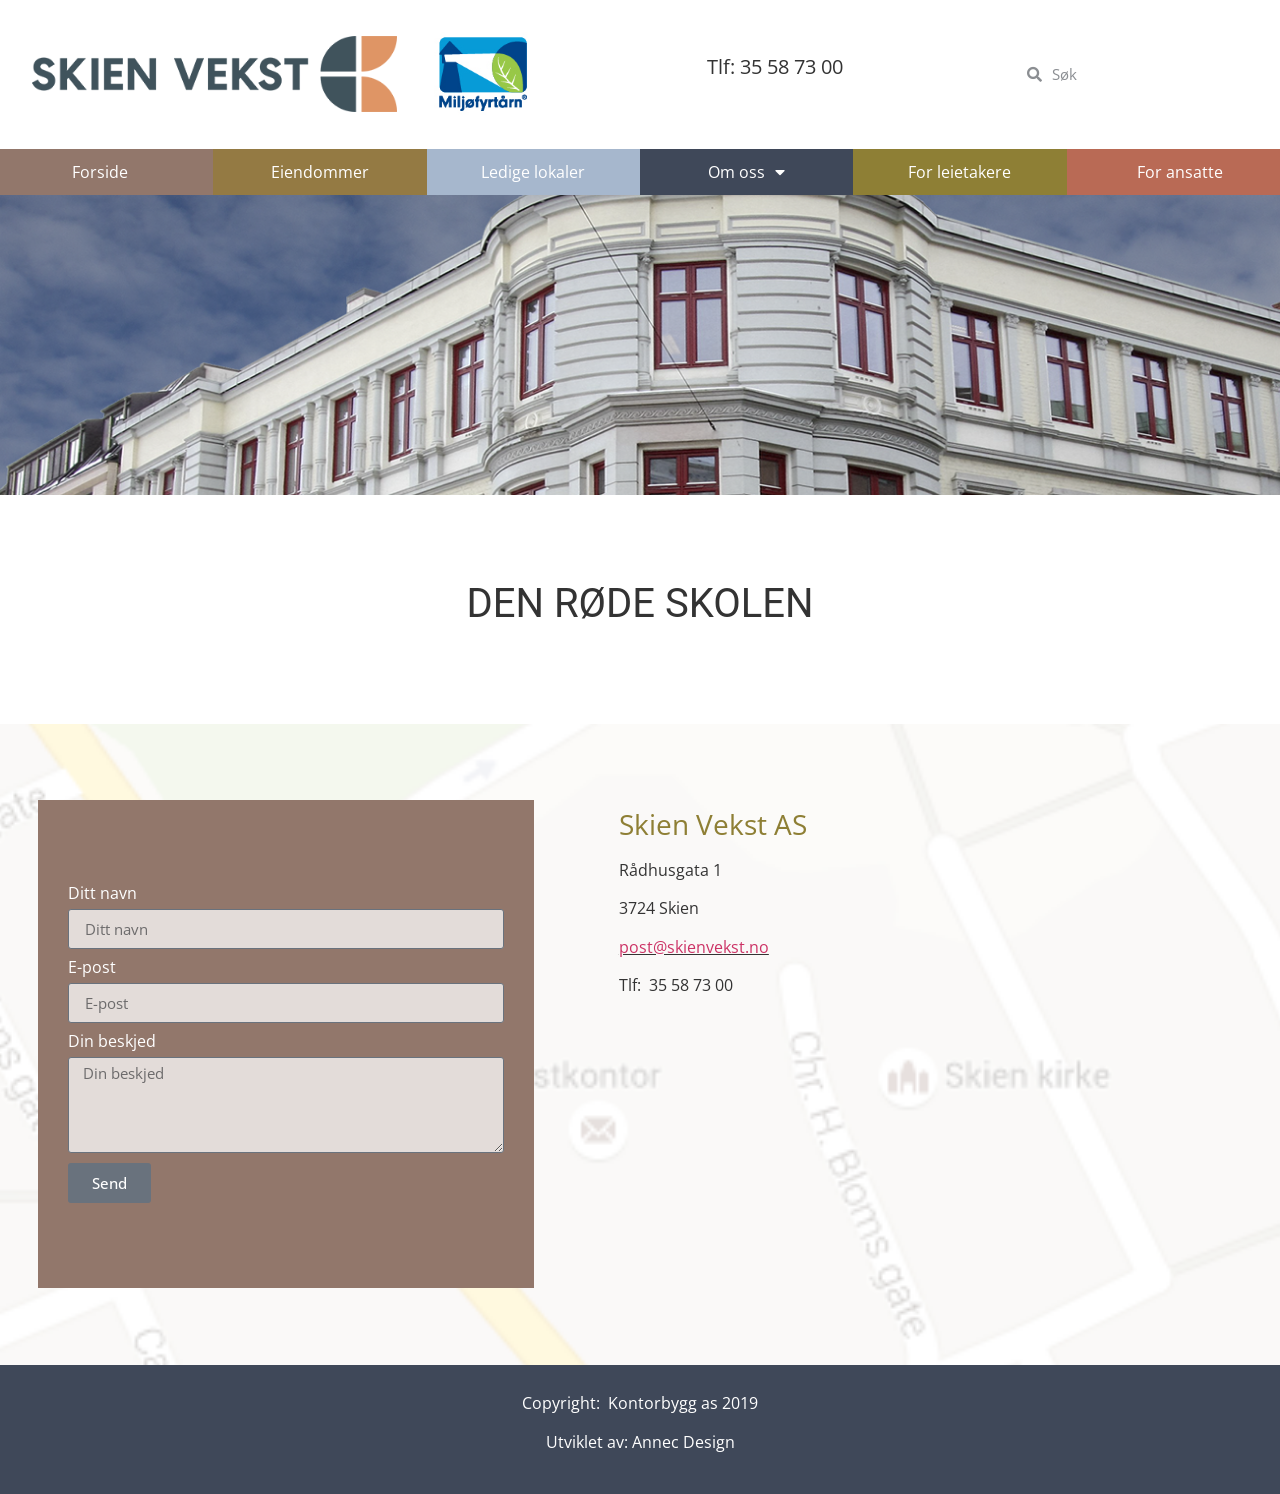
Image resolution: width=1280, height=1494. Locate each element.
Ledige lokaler (533, 172)
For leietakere (959, 172)
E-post (92, 967)
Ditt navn (102, 893)
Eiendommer (320, 172)
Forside (100, 172)
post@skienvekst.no (694, 947)
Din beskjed (112, 1041)
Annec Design (683, 1442)
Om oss (746, 172)
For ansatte (1180, 172)
